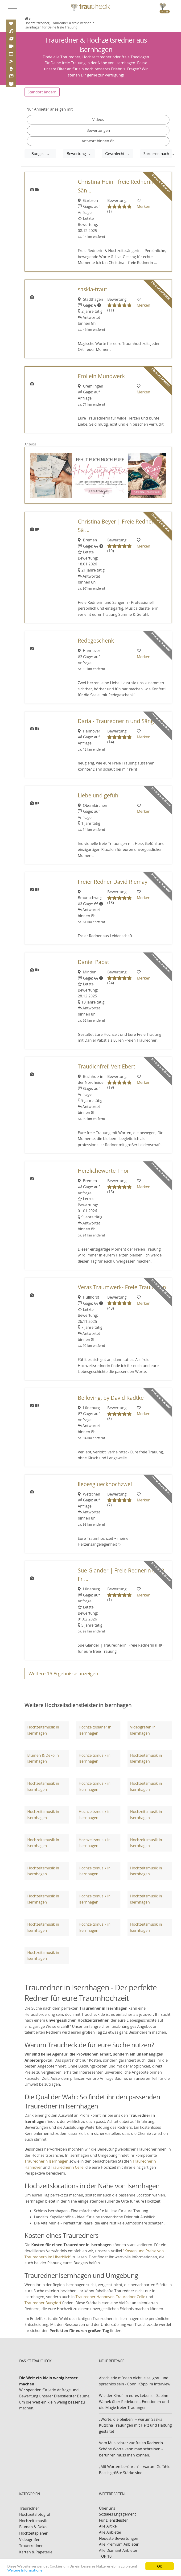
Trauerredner (31, 2545)
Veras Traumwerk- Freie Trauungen (122, 1287)
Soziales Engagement (117, 2514)
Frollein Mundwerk (101, 376)
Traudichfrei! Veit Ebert (106, 1066)
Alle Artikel (108, 2526)
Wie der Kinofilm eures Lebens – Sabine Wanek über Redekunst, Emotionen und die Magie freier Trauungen (134, 2401)
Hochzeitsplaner (33, 2533)
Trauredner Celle (130, 2296)
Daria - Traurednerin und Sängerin (121, 721)
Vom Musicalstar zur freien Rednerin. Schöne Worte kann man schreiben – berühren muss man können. (131, 2448)
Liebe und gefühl (99, 795)
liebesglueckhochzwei (105, 1484)
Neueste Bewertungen (118, 2538)
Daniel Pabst (93, 962)
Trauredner (29, 2508)
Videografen (29, 2539)
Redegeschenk (96, 640)
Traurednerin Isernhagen (46, 2161)
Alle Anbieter (110, 2532)
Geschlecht (115, 153)
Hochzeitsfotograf (34, 2514)
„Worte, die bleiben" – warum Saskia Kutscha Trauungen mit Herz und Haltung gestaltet (135, 2425)
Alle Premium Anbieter (119, 2544)
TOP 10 (105, 2556)
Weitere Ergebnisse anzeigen (63, 1673)
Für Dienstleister (113, 2520)
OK (159, 2566)
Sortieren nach (156, 153)
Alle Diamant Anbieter (118, 2550)
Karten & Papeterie (35, 2552)
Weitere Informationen (26, 2570)
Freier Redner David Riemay (112, 881)
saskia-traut (92, 289)
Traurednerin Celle (67, 2167)
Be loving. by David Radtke (111, 1397)
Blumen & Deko (32, 2526)
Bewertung (77, 153)
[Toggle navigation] (12, 6)
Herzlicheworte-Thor (103, 1170)
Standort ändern (42, 92)
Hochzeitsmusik (33, 2520)
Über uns (107, 2508)
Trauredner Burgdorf (43, 2302)
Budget (38, 153)
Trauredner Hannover (95, 2296)
